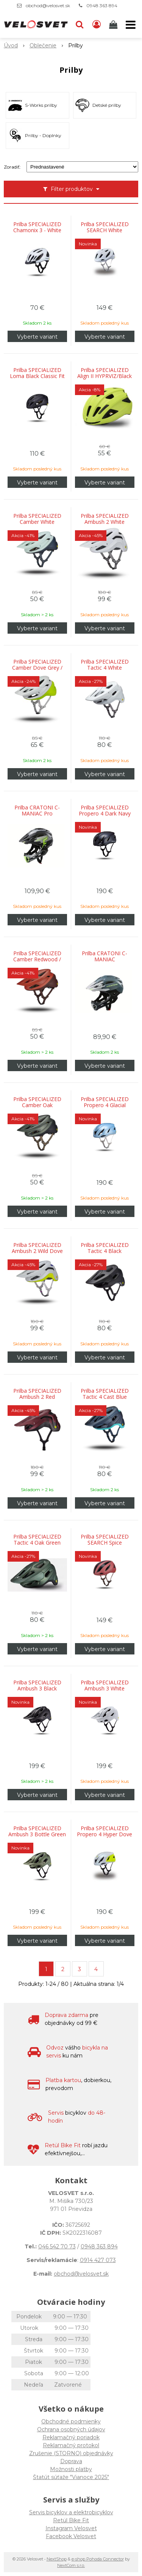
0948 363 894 (101, 5)
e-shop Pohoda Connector (98, 2559)
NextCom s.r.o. (71, 2565)
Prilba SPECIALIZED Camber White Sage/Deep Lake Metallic (37, 522)
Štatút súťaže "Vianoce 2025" (71, 2477)
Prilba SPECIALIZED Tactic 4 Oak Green (37, 1540)
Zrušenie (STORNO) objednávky (71, 2453)
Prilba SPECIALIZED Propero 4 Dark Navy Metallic (105, 814)
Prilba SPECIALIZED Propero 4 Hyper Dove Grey (104, 1834)
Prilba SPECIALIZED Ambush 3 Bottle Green (37, 1831)
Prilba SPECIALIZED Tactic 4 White (105, 665)
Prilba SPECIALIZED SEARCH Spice (105, 1540)
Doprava (71, 2461)
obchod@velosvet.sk (48, 5)
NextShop (57, 2559)
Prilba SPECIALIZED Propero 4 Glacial (105, 1102)
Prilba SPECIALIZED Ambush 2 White (105, 519)
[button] (79, 24)
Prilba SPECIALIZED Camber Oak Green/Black (37, 1105)
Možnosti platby (71, 2469)
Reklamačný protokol (71, 2445)
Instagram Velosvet (71, 2528)
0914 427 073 (98, 2260)
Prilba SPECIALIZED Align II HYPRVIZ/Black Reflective (104, 376)
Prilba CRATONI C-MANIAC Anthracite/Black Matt (104, 959)
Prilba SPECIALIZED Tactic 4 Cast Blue (105, 1394)
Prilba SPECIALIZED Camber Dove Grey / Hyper (37, 668)
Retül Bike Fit (71, 2520)
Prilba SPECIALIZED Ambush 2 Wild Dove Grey (37, 1251)
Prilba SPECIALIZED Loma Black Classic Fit (37, 373)
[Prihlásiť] (96, 24)
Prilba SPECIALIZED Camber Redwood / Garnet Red (37, 959)
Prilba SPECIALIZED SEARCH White (105, 227)
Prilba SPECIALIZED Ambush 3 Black (37, 1685)
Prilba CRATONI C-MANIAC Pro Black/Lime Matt (37, 814)
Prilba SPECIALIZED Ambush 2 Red (37, 1394)
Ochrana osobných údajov (71, 2429)
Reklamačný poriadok (71, 2437)
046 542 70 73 (57, 2246)
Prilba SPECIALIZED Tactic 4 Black (105, 1248)
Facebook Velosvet (71, 2536)
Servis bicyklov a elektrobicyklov (71, 2512)
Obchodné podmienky (71, 2421)
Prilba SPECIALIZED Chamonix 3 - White (37, 227)
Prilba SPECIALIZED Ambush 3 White (105, 1685)
